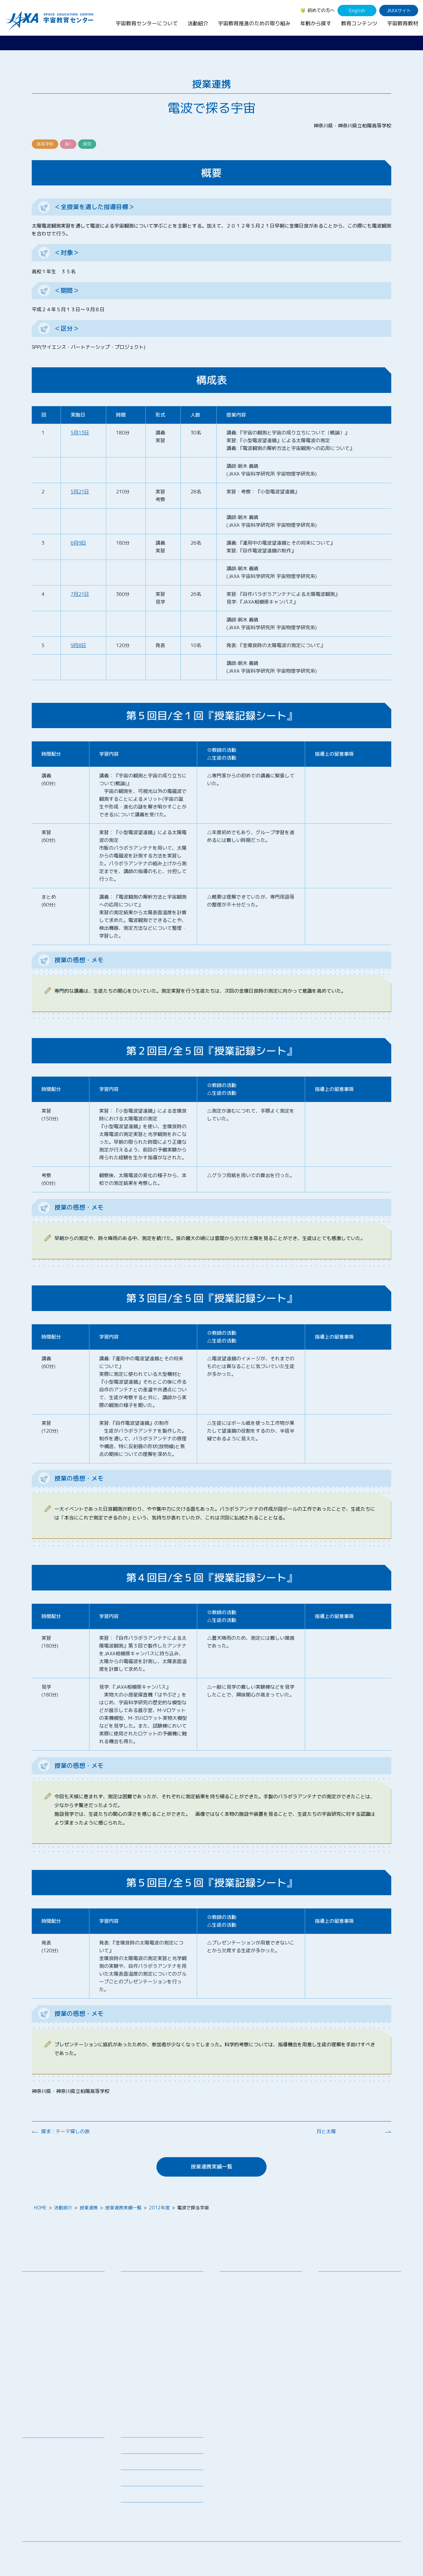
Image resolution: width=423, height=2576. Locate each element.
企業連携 (233, 2303)
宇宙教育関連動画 (45, 2480)
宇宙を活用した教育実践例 (153, 2410)
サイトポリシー (385, 2551)
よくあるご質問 (137, 2480)
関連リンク (132, 2464)
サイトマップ (347, 2551)
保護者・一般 (336, 2305)
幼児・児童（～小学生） (348, 2280)
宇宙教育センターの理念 (52, 2280)
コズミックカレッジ (146, 2320)
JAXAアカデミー (142, 2346)
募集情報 (130, 2447)
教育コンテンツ (359, 23)
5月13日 (80, 432)
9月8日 (78, 645)
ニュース (130, 2431)
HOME (40, 2207)
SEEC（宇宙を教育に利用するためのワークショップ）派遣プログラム (163, 2300)
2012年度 (159, 2207)
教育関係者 (334, 2313)
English (357, 10)
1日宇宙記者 (138, 2378)
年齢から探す (315, 23)
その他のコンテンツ (47, 2503)
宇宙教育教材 (402, 23)
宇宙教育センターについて (147, 23)
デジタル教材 (40, 2455)
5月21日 (80, 491)
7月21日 (80, 594)
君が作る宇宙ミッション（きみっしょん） (164, 2365)
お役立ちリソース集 (47, 2471)
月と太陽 (326, 2131)
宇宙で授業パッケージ (148, 2312)
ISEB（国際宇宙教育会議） (153, 2401)
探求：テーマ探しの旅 (65, 2131)
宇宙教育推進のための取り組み (254, 23)
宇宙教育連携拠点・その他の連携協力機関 (65, 2291)
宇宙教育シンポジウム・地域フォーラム (249, 2283)
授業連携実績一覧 (211, 2166)
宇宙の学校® (139, 2329)
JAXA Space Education (51, 2512)
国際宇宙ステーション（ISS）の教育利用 (57, 2491)
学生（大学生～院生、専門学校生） (359, 2297)
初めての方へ (321, 10)
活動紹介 (198, 23)
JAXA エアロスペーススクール (157, 2354)
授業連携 (89, 2207)
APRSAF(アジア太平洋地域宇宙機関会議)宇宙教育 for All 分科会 (164, 2389)
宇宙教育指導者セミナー (151, 2337)
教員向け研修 (139, 2280)
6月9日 (78, 542)
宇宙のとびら (40, 2463)
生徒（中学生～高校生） (348, 2288)
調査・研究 (235, 2295)
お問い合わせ (40, 2303)
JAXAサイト (399, 10)
